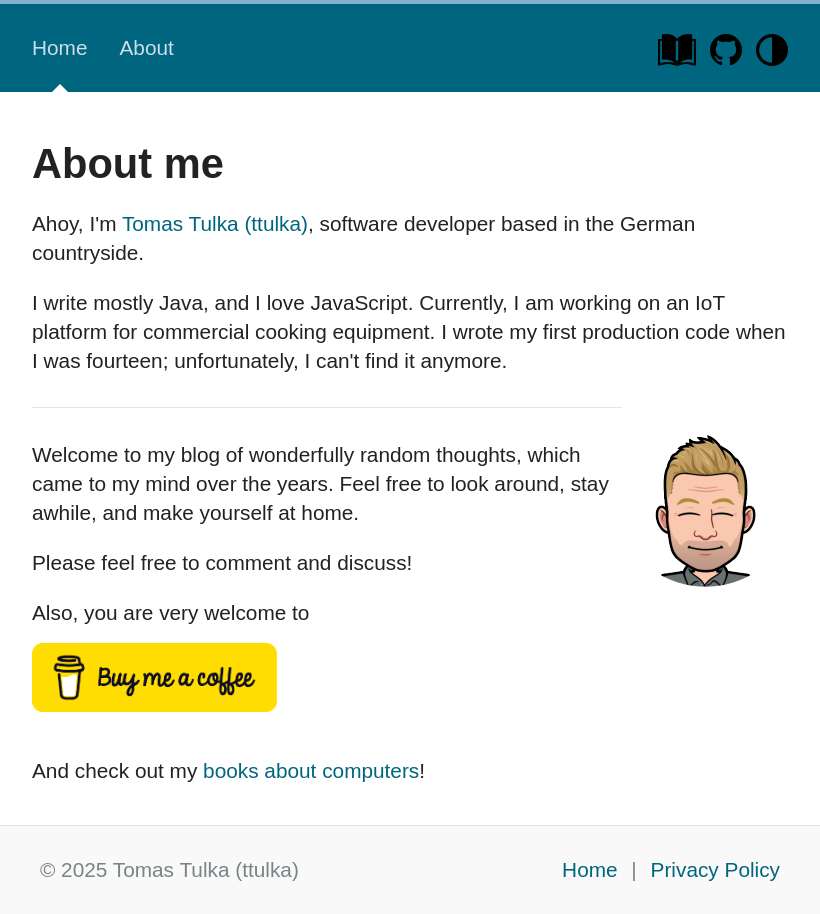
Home (59, 47)
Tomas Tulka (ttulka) (215, 223)
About (146, 47)
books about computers (311, 770)
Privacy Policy (715, 869)
